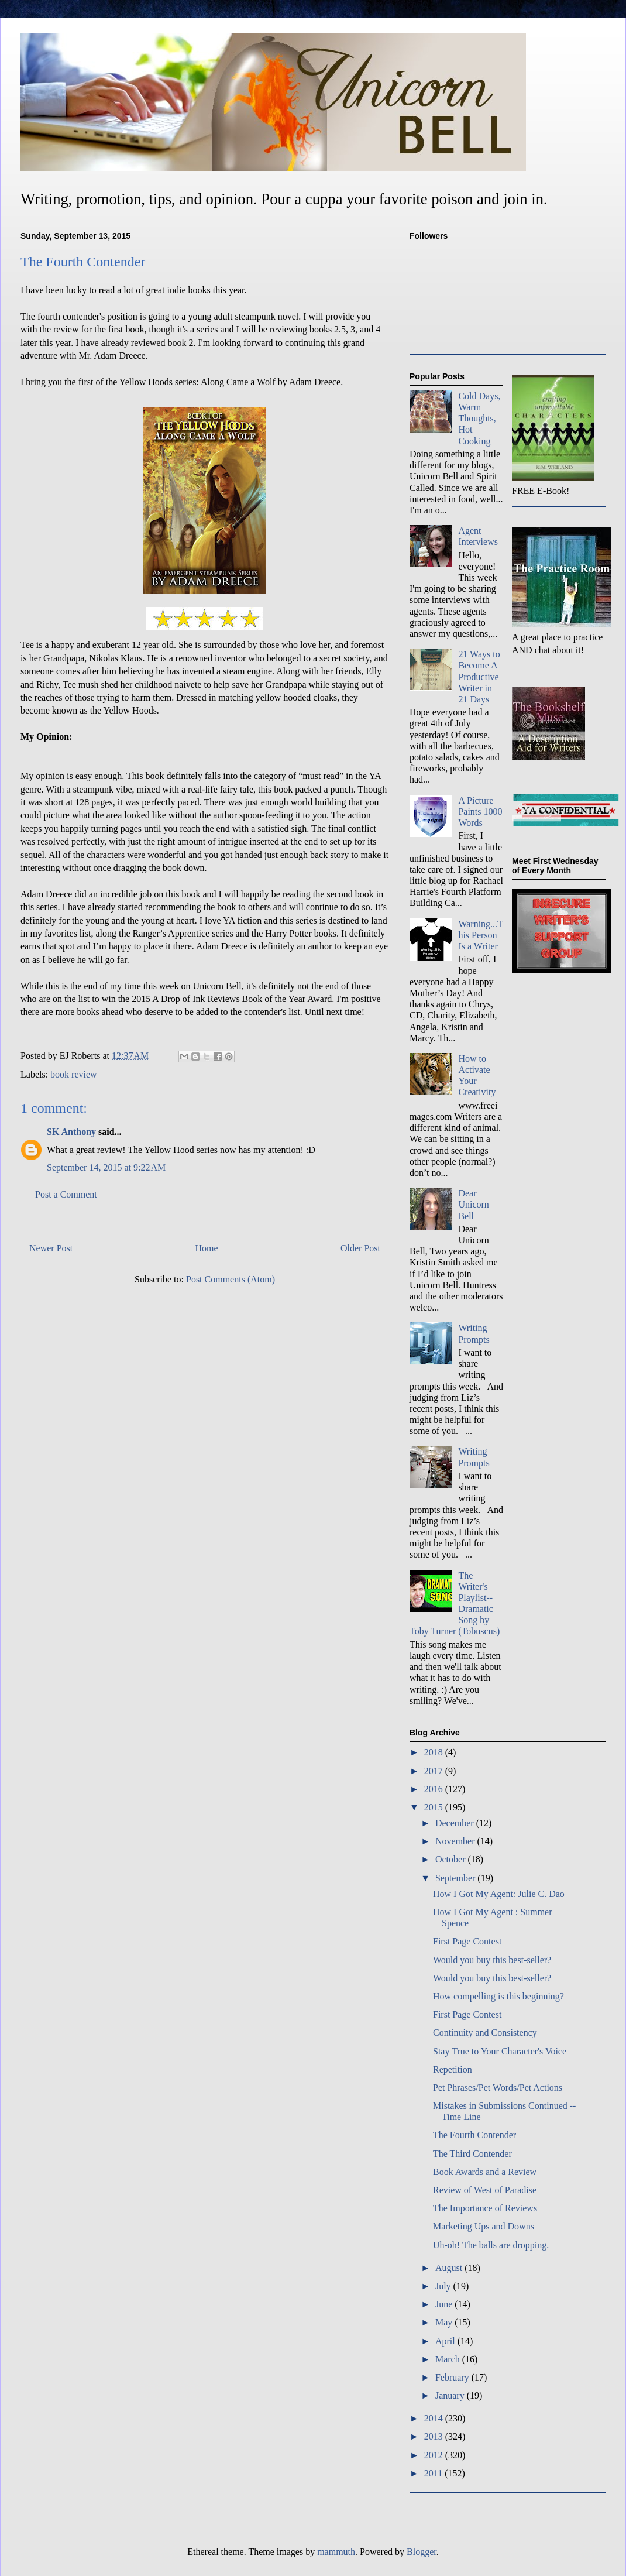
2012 (434, 2455)
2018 (434, 1752)
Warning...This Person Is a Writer (480, 935)
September (456, 1878)
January (451, 2395)
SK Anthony (71, 1132)
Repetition (452, 2069)
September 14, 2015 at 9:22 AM (106, 1167)
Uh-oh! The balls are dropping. (491, 2245)
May (445, 2322)
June (445, 2304)
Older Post (360, 1248)
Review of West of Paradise (484, 2190)
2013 (434, 2436)
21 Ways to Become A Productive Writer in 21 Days (479, 676)
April (446, 2341)
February (453, 2377)
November (456, 1841)
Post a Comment (66, 1194)
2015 (434, 1807)
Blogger (421, 2552)
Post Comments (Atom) (230, 1279)
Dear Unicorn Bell (473, 1204)
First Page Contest (467, 1941)
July (444, 2286)
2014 (434, 2418)
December (455, 1823)
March (448, 2359)
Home (206, 1248)
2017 (434, 1771)
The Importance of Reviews (485, 2208)
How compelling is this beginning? (498, 1996)
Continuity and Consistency (485, 2033)
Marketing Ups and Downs (483, 2226)
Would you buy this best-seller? (492, 1960)
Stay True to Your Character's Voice (499, 2051)
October (451, 1859)
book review (73, 1074)
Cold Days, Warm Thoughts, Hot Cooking (479, 418)
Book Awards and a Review (484, 2172)
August (450, 2268)
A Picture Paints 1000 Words (480, 811)
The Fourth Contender (474, 2135)
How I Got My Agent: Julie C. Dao (499, 1894)
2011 (434, 2473)
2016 (434, 1789)
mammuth (336, 2552)
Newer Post (51, 1248)
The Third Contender (472, 2154)
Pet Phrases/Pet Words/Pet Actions (497, 2088)
